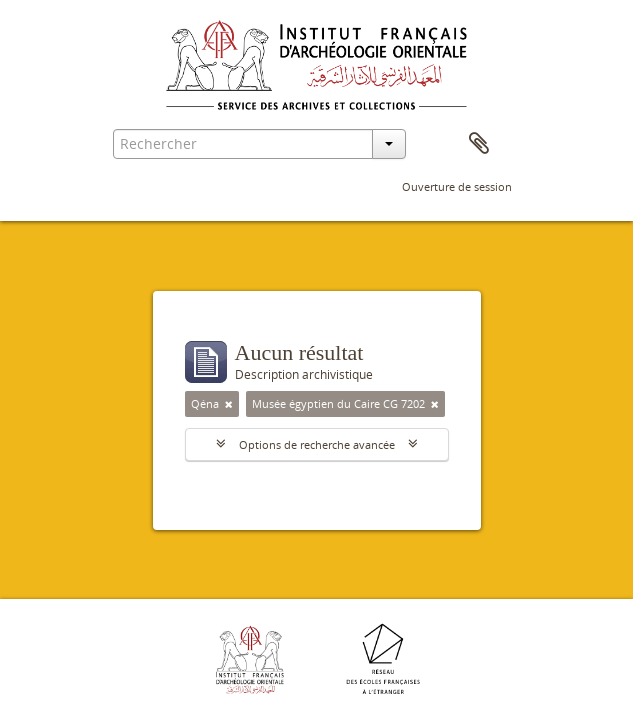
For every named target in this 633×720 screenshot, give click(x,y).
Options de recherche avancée (317, 444)
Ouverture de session (457, 186)
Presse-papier (479, 144)
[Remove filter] (229, 404)
